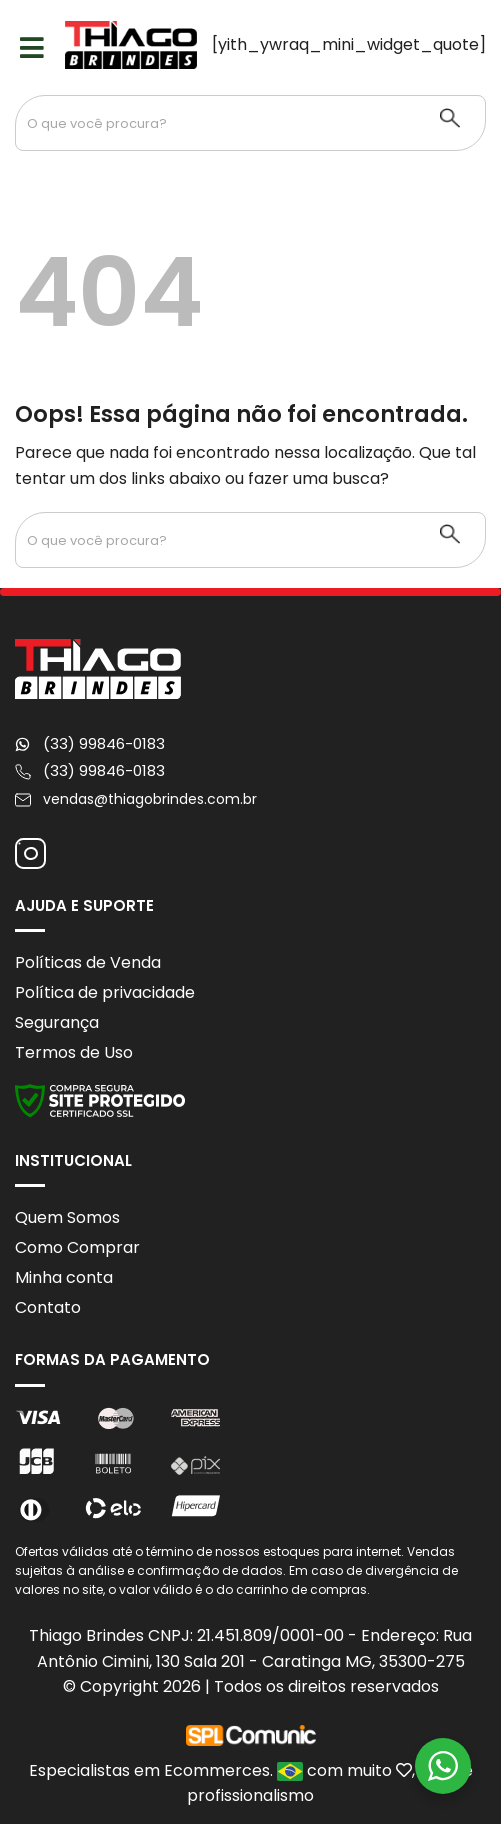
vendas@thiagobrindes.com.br (150, 799)
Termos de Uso (74, 1052)
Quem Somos (67, 1217)
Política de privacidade (105, 992)
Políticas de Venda (88, 962)
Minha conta (64, 1277)
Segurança (57, 1022)
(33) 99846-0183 (104, 744)
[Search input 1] (216, 123)
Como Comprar (77, 1247)
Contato (48, 1307)
